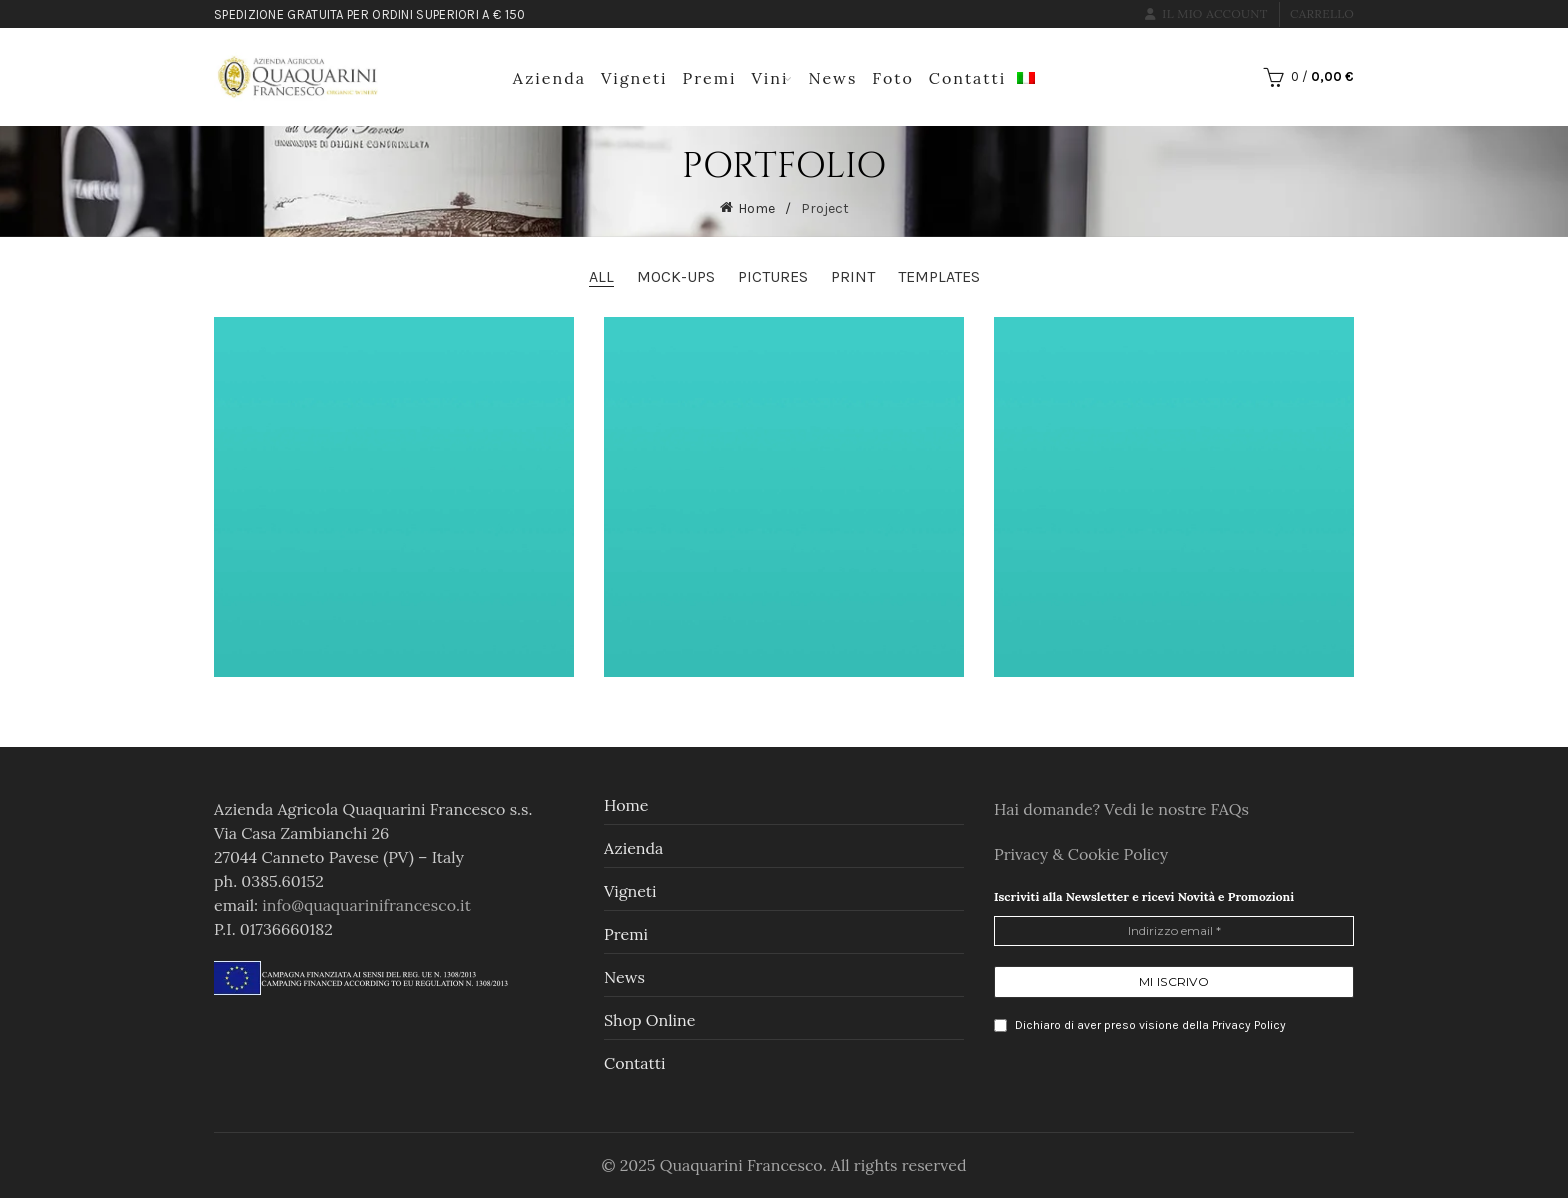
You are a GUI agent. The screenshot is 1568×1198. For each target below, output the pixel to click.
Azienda (549, 78)
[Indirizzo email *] (1174, 931)
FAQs (1230, 809)
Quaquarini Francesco (741, 1165)
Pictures (773, 276)
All (601, 276)
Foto (892, 78)
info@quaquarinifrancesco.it (366, 905)
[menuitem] (1026, 75)
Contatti (968, 78)
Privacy (1023, 854)
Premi (710, 78)
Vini (770, 78)
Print (853, 276)
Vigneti (634, 78)
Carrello (1322, 13)
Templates (939, 276)
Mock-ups (676, 276)
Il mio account (1206, 13)
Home (756, 208)
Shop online (649, 1020)
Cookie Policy (1118, 854)
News (832, 78)
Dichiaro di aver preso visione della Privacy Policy (1140, 1025)
